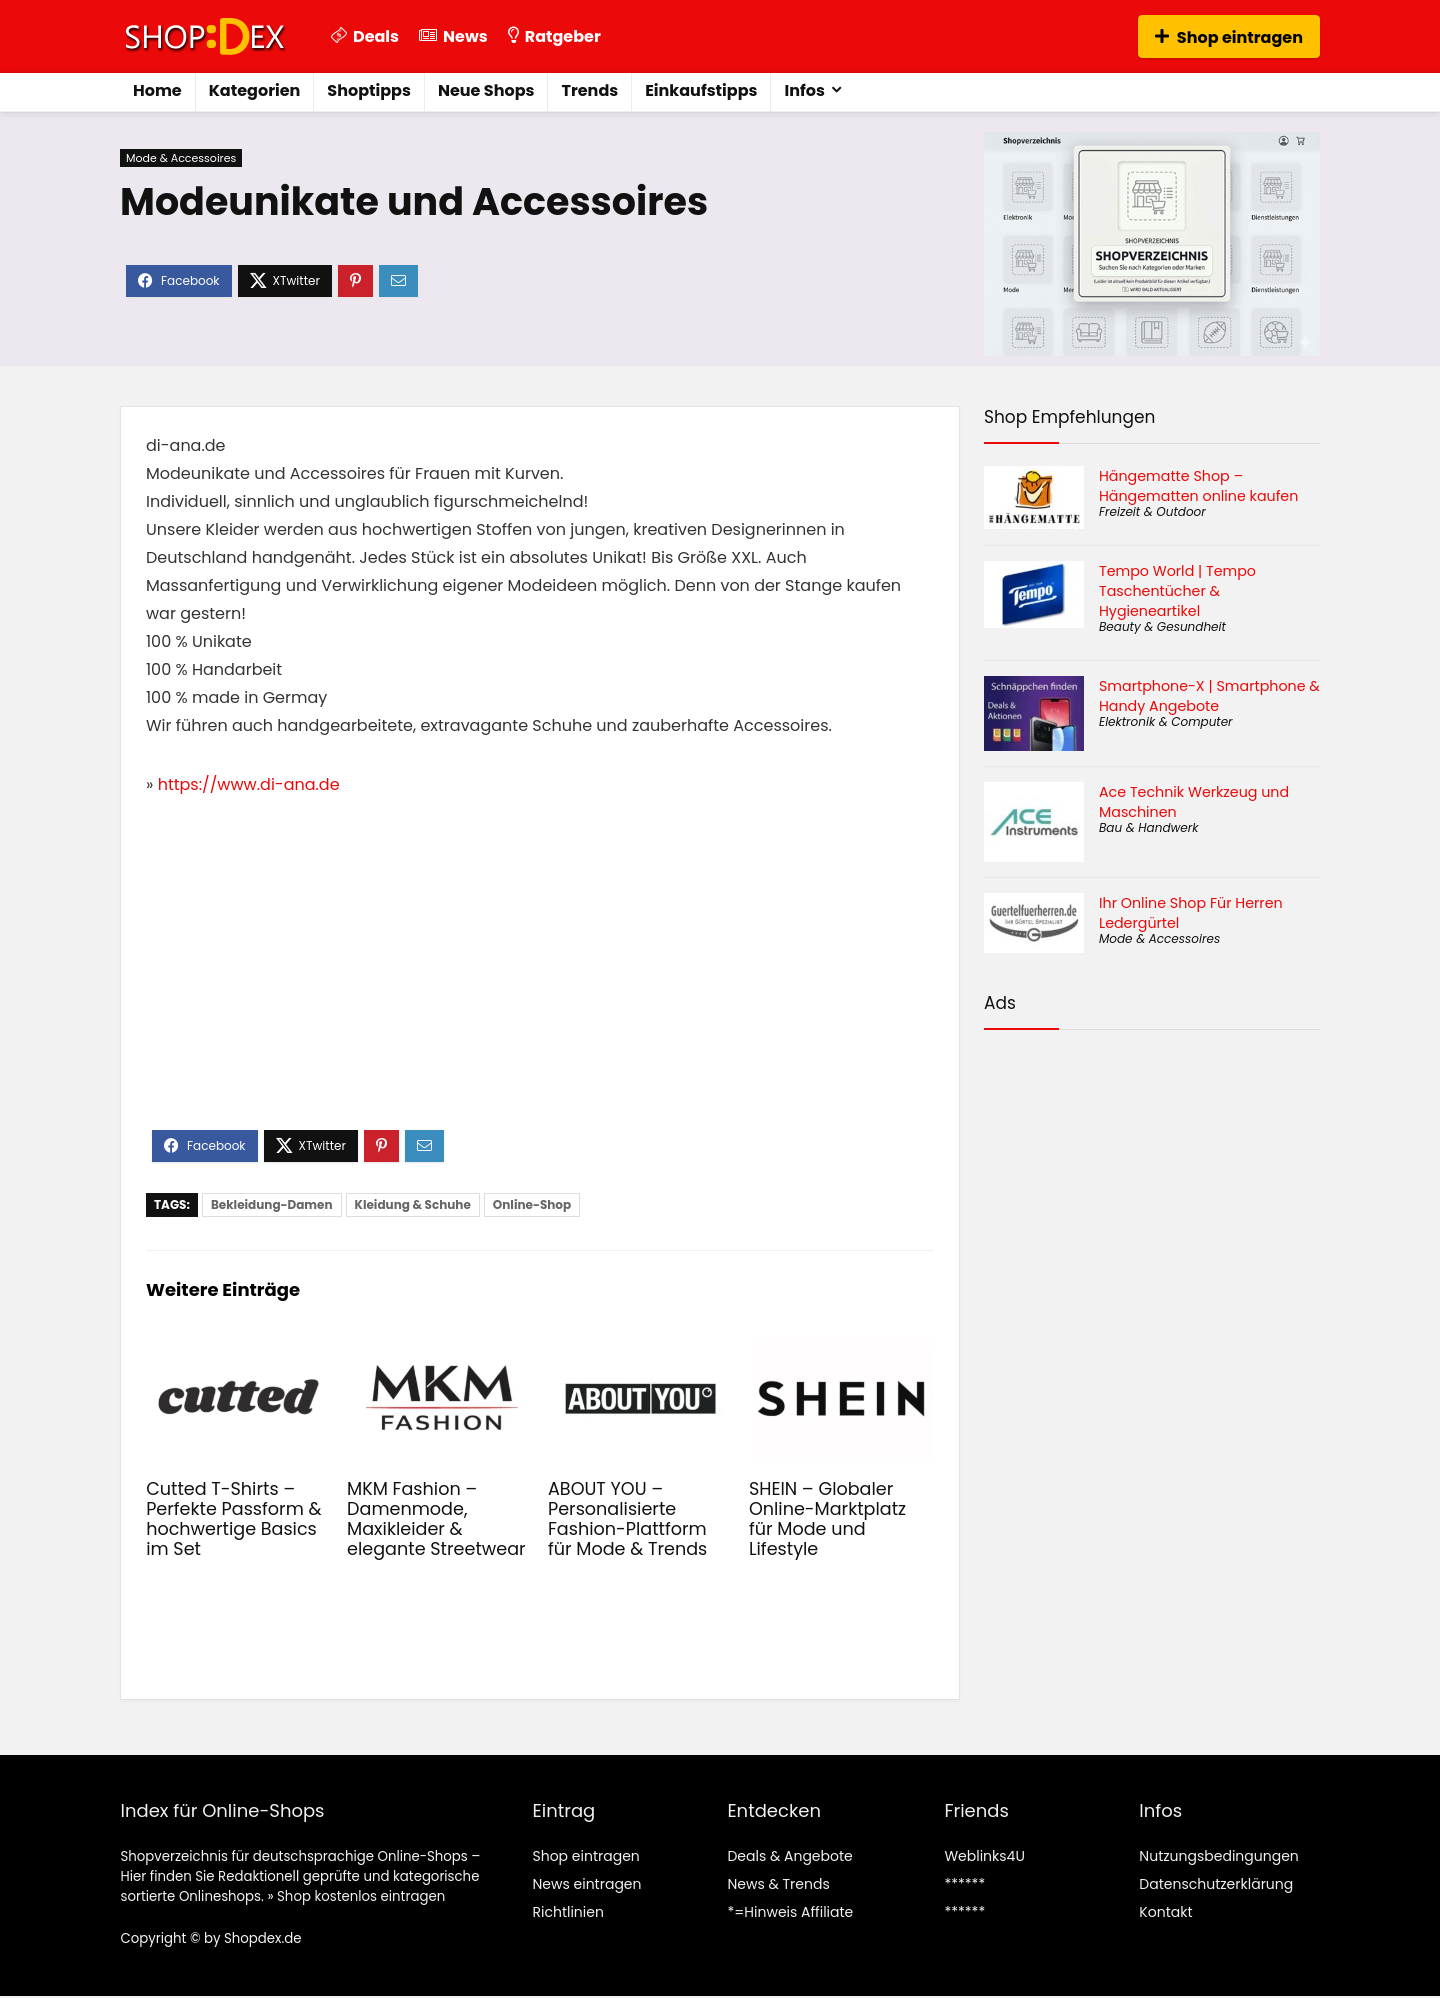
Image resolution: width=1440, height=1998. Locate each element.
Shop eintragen (1229, 37)
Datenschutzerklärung (1216, 1884)
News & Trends (778, 1884)
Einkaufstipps (701, 90)
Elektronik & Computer (1166, 721)
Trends (589, 90)
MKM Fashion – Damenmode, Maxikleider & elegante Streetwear (436, 1519)
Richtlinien (567, 1912)
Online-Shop (532, 1204)
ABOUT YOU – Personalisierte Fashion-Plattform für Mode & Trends (627, 1519)
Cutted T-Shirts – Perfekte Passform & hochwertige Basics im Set (233, 1519)
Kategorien (255, 90)
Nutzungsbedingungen (1218, 1856)
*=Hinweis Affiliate (790, 1912)
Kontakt (1165, 1912)
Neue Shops (486, 90)
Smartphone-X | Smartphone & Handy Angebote (1209, 696)
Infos (804, 90)
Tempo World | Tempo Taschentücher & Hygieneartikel (1177, 591)
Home (157, 90)
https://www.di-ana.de (249, 784)
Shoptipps (369, 90)
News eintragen (586, 1884)
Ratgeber (554, 36)
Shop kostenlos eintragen (361, 1896)
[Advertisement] (540, 980)
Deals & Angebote (789, 1856)
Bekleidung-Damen (272, 1204)
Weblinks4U (984, 1856)
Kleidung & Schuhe (413, 1204)
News (453, 36)
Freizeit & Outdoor (1152, 511)
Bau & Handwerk (1148, 827)
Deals (365, 36)
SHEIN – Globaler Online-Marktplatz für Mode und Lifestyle (827, 1519)
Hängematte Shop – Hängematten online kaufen (1198, 486)
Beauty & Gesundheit (1162, 626)
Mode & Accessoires (181, 158)
